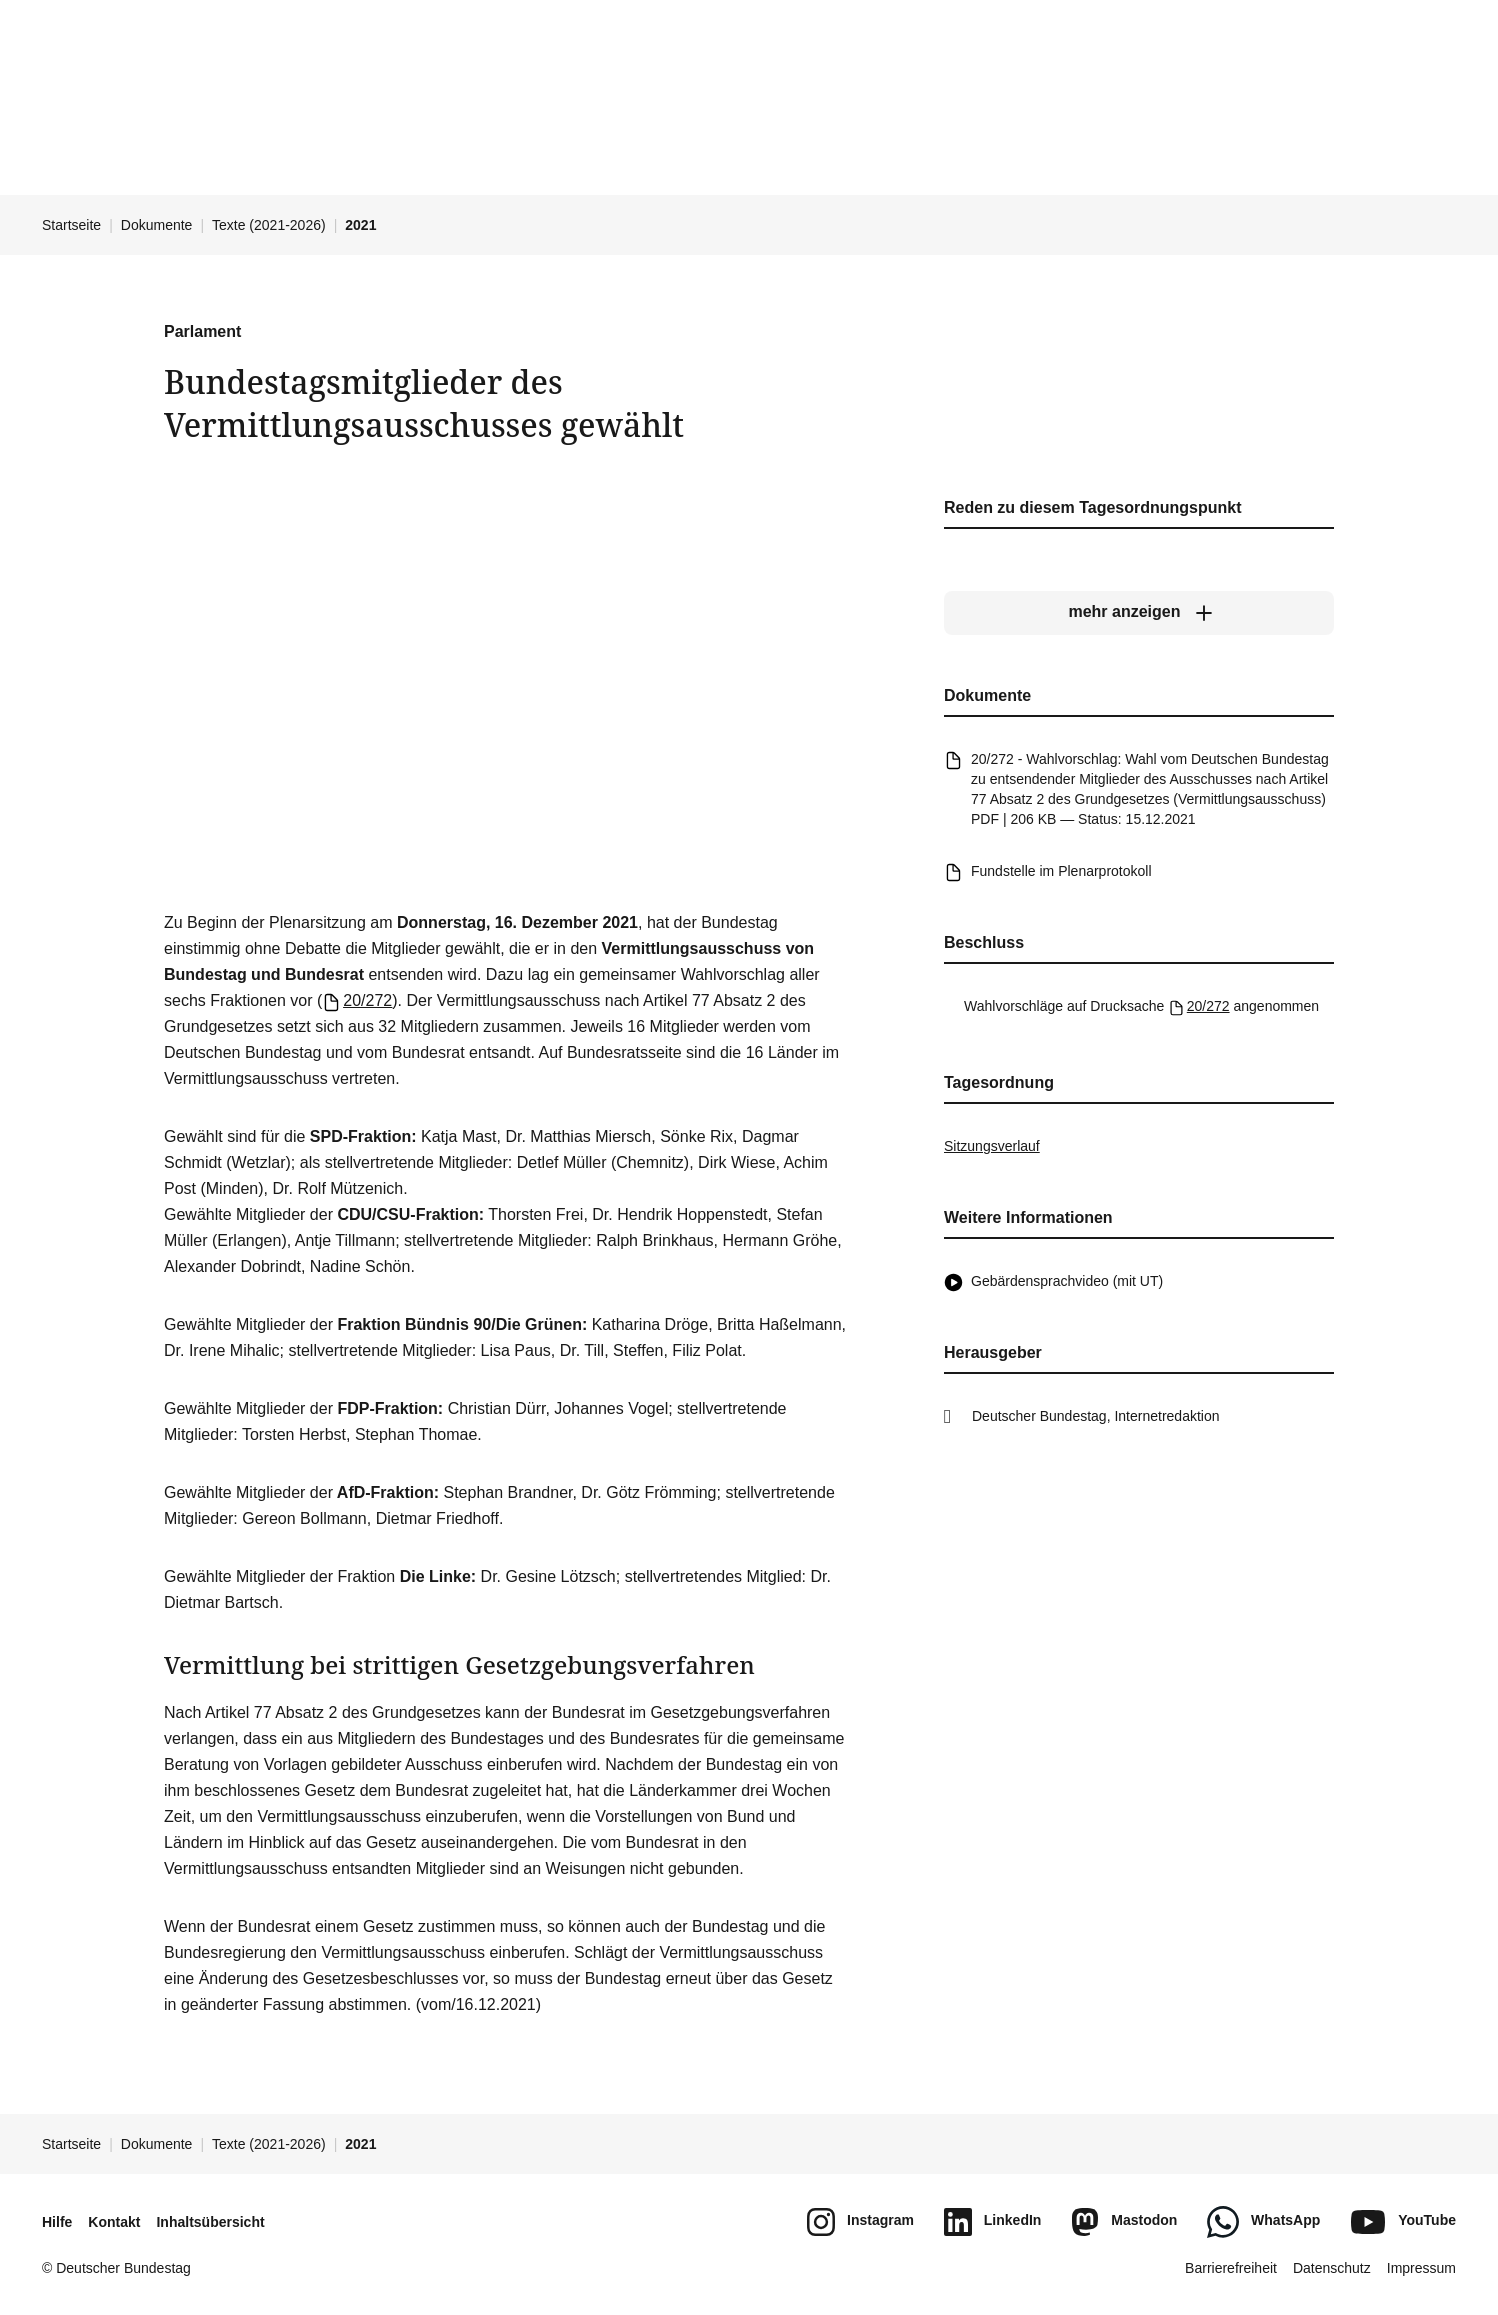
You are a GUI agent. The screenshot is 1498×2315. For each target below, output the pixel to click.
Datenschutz (1332, 2268)
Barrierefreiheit (1231, 2268)
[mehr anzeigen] (1139, 612)
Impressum (1421, 2268)
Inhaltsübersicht (210, 2222)
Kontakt (114, 2222)
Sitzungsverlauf (992, 1146)
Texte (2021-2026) (269, 225)
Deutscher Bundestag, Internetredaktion (1096, 1416)
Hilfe (57, 2222)
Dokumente (157, 225)
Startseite (71, 225)
